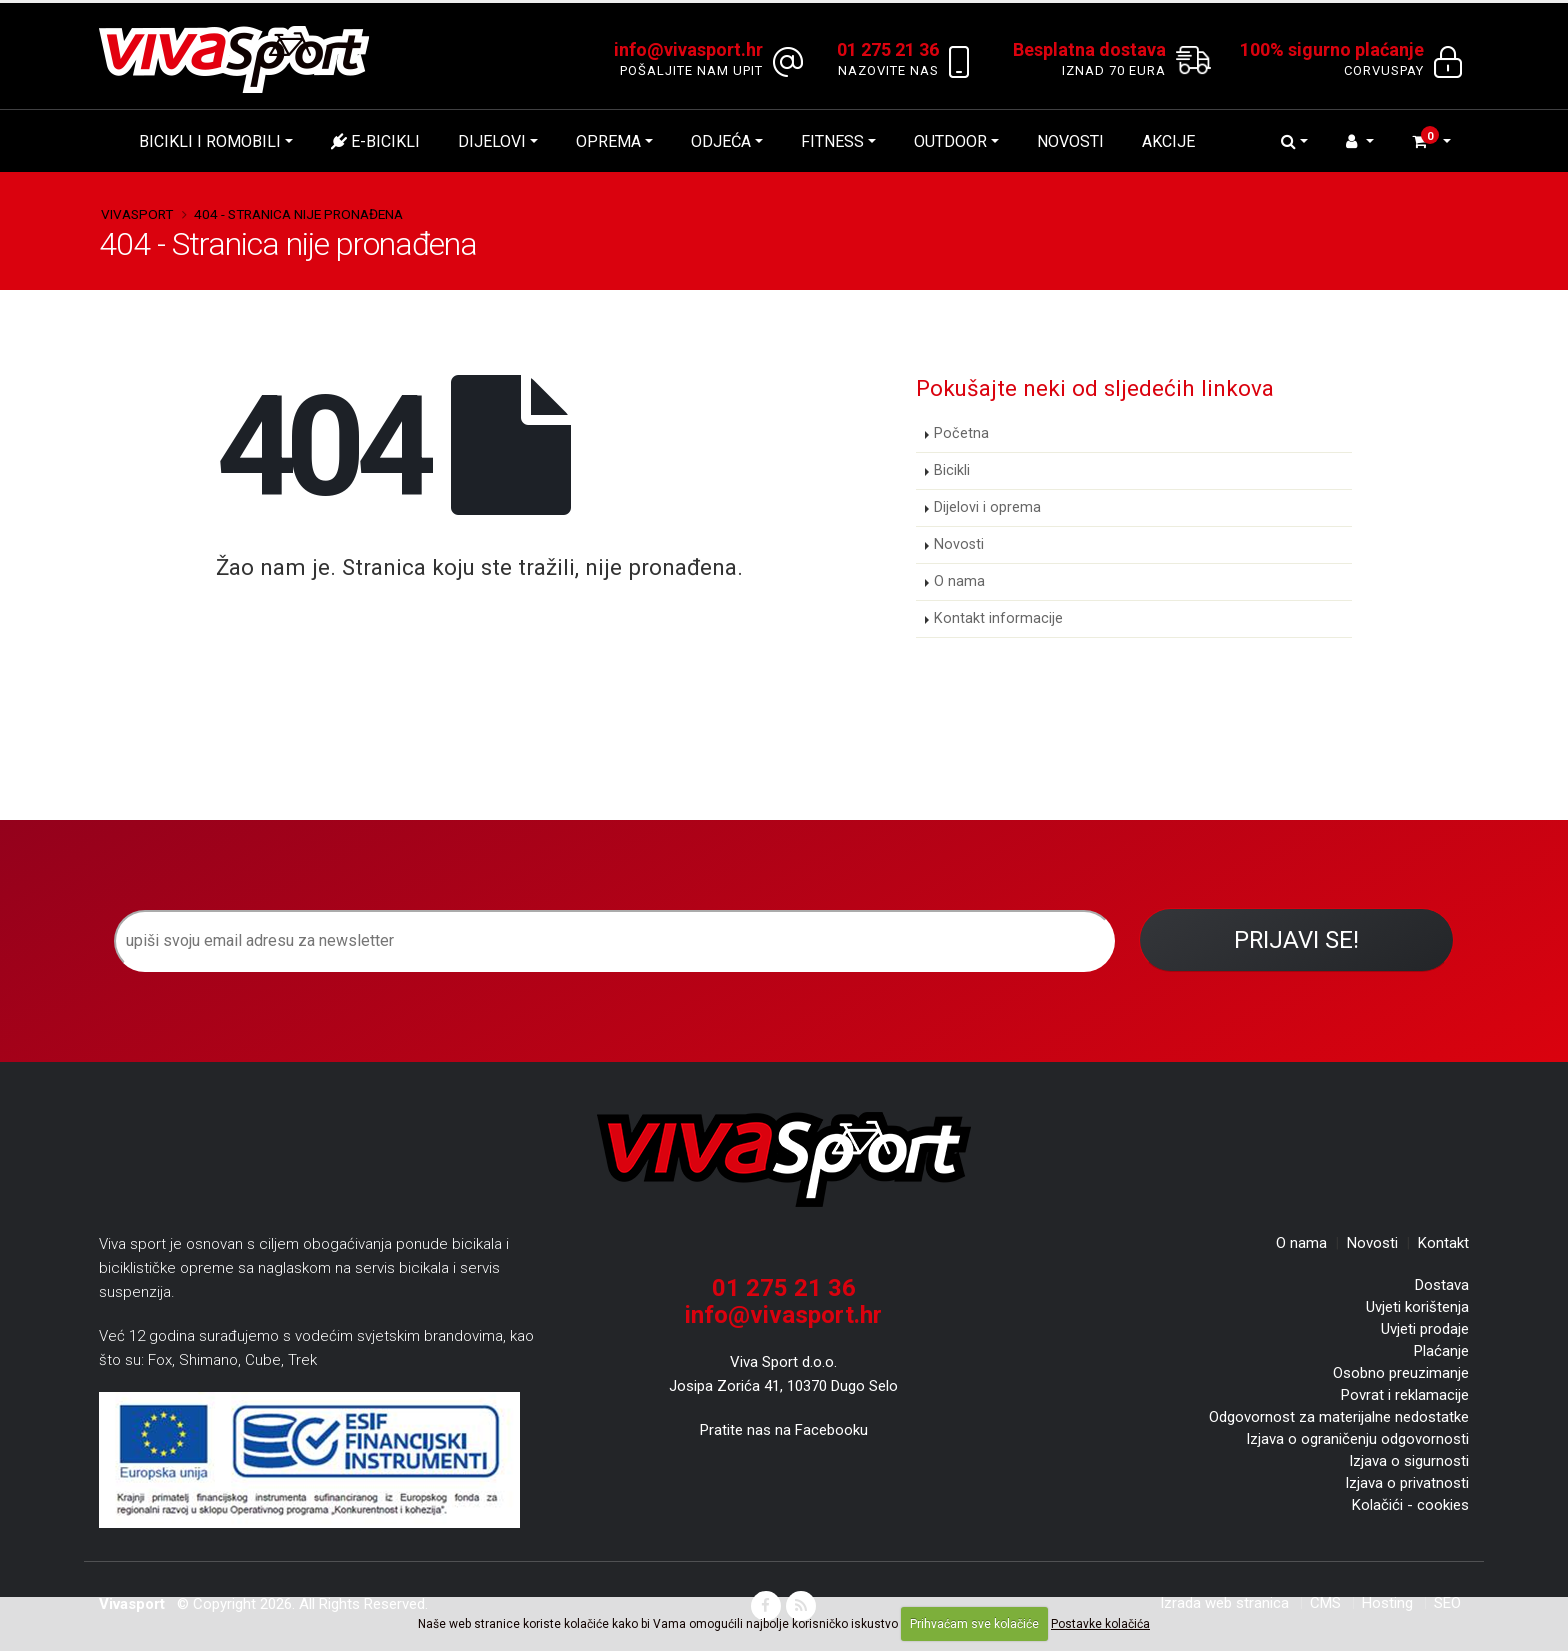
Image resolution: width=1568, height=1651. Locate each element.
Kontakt (1443, 1243)
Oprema (608, 141)
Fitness (832, 141)
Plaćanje (1441, 1351)
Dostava (1442, 1285)
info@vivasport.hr (783, 1315)
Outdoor (950, 141)
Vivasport (137, 214)
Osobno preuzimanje (1401, 1373)
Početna (961, 433)
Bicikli (952, 470)
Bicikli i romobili (210, 141)
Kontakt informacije (998, 618)
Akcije (1168, 141)
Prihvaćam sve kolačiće (974, 1624)
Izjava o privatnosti (1407, 1483)
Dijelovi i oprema (987, 507)
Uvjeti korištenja (1417, 1307)
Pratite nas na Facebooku (784, 1430)
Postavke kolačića (1100, 1624)
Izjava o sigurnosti (1409, 1461)
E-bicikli (375, 141)
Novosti (1070, 141)
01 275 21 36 (784, 1288)
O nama (959, 581)
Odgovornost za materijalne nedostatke (1339, 1417)
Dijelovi (492, 141)
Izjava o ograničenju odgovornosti (1357, 1439)
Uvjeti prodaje (1425, 1329)
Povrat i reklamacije (1405, 1395)
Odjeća (721, 141)
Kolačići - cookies (1410, 1505)
